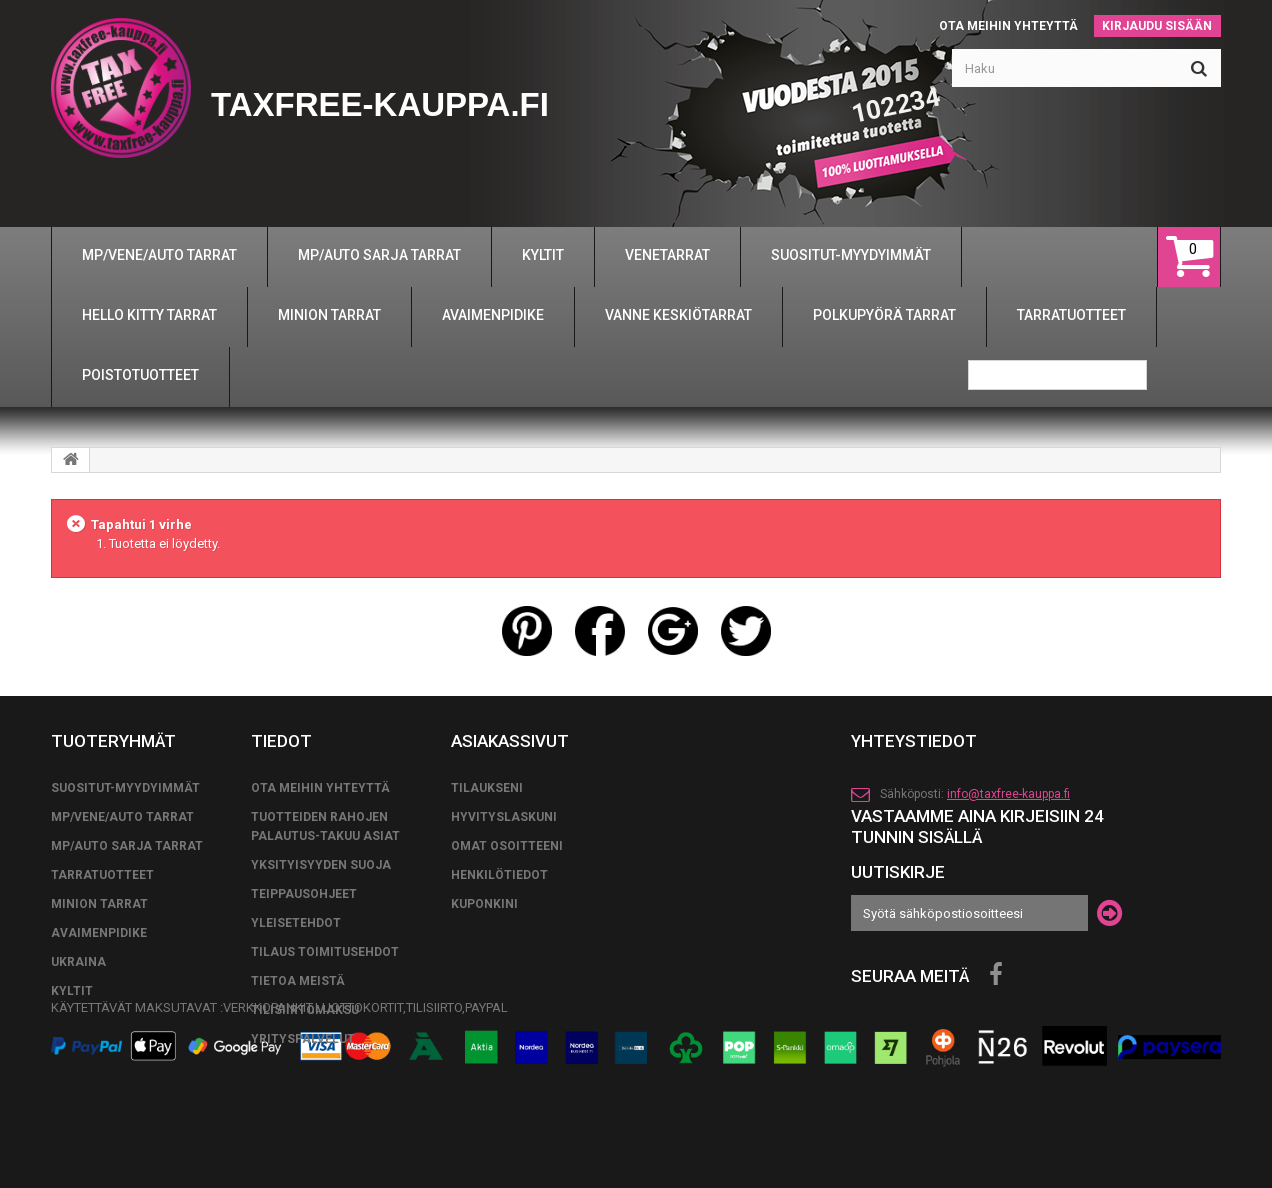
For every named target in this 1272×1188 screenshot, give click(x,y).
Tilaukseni (487, 788)
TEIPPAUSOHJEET (304, 894)
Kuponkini (484, 904)
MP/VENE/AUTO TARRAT (122, 817)
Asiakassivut (510, 741)
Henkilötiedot (499, 875)
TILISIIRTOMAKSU (305, 1010)
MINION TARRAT (99, 904)
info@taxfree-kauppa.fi (1008, 794)
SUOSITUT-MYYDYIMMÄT (125, 788)
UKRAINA (78, 962)
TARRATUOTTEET (102, 875)
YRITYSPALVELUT (303, 1039)
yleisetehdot (296, 923)
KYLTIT (72, 991)
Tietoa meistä (298, 981)
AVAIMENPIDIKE (99, 933)
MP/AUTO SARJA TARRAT (127, 846)
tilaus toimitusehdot (325, 952)
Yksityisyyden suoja (321, 865)
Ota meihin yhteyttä (1008, 26)
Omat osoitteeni (507, 846)
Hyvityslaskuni (504, 817)
